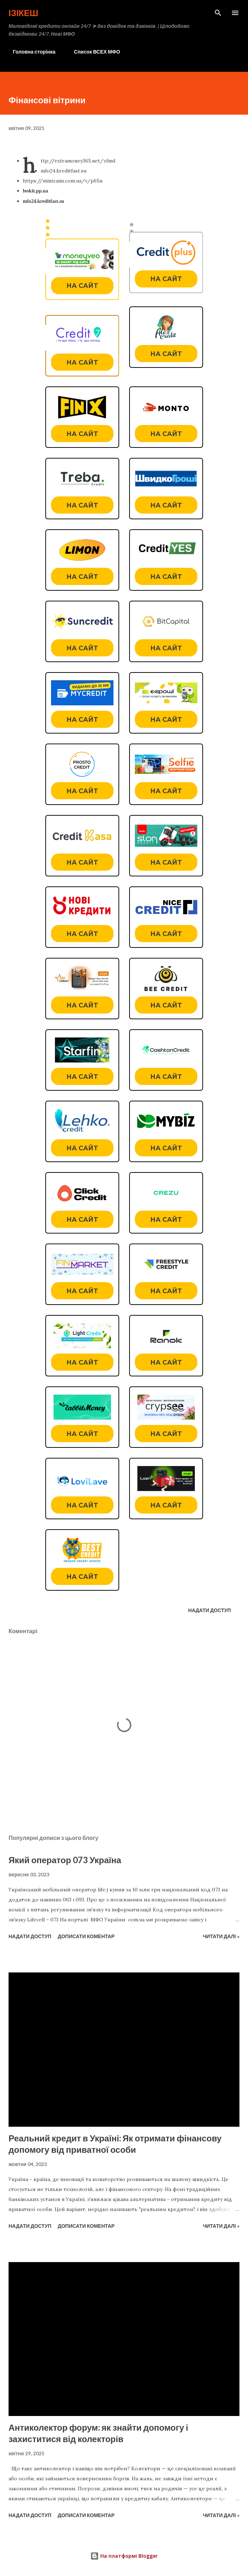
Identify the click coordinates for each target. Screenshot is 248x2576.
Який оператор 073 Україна (65, 1860)
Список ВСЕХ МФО (93, 52)
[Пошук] (218, 13)
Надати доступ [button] (209, 1610)
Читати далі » (221, 1936)
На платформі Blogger (124, 2555)
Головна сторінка (30, 52)
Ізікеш (23, 12)
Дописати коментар (86, 1936)
